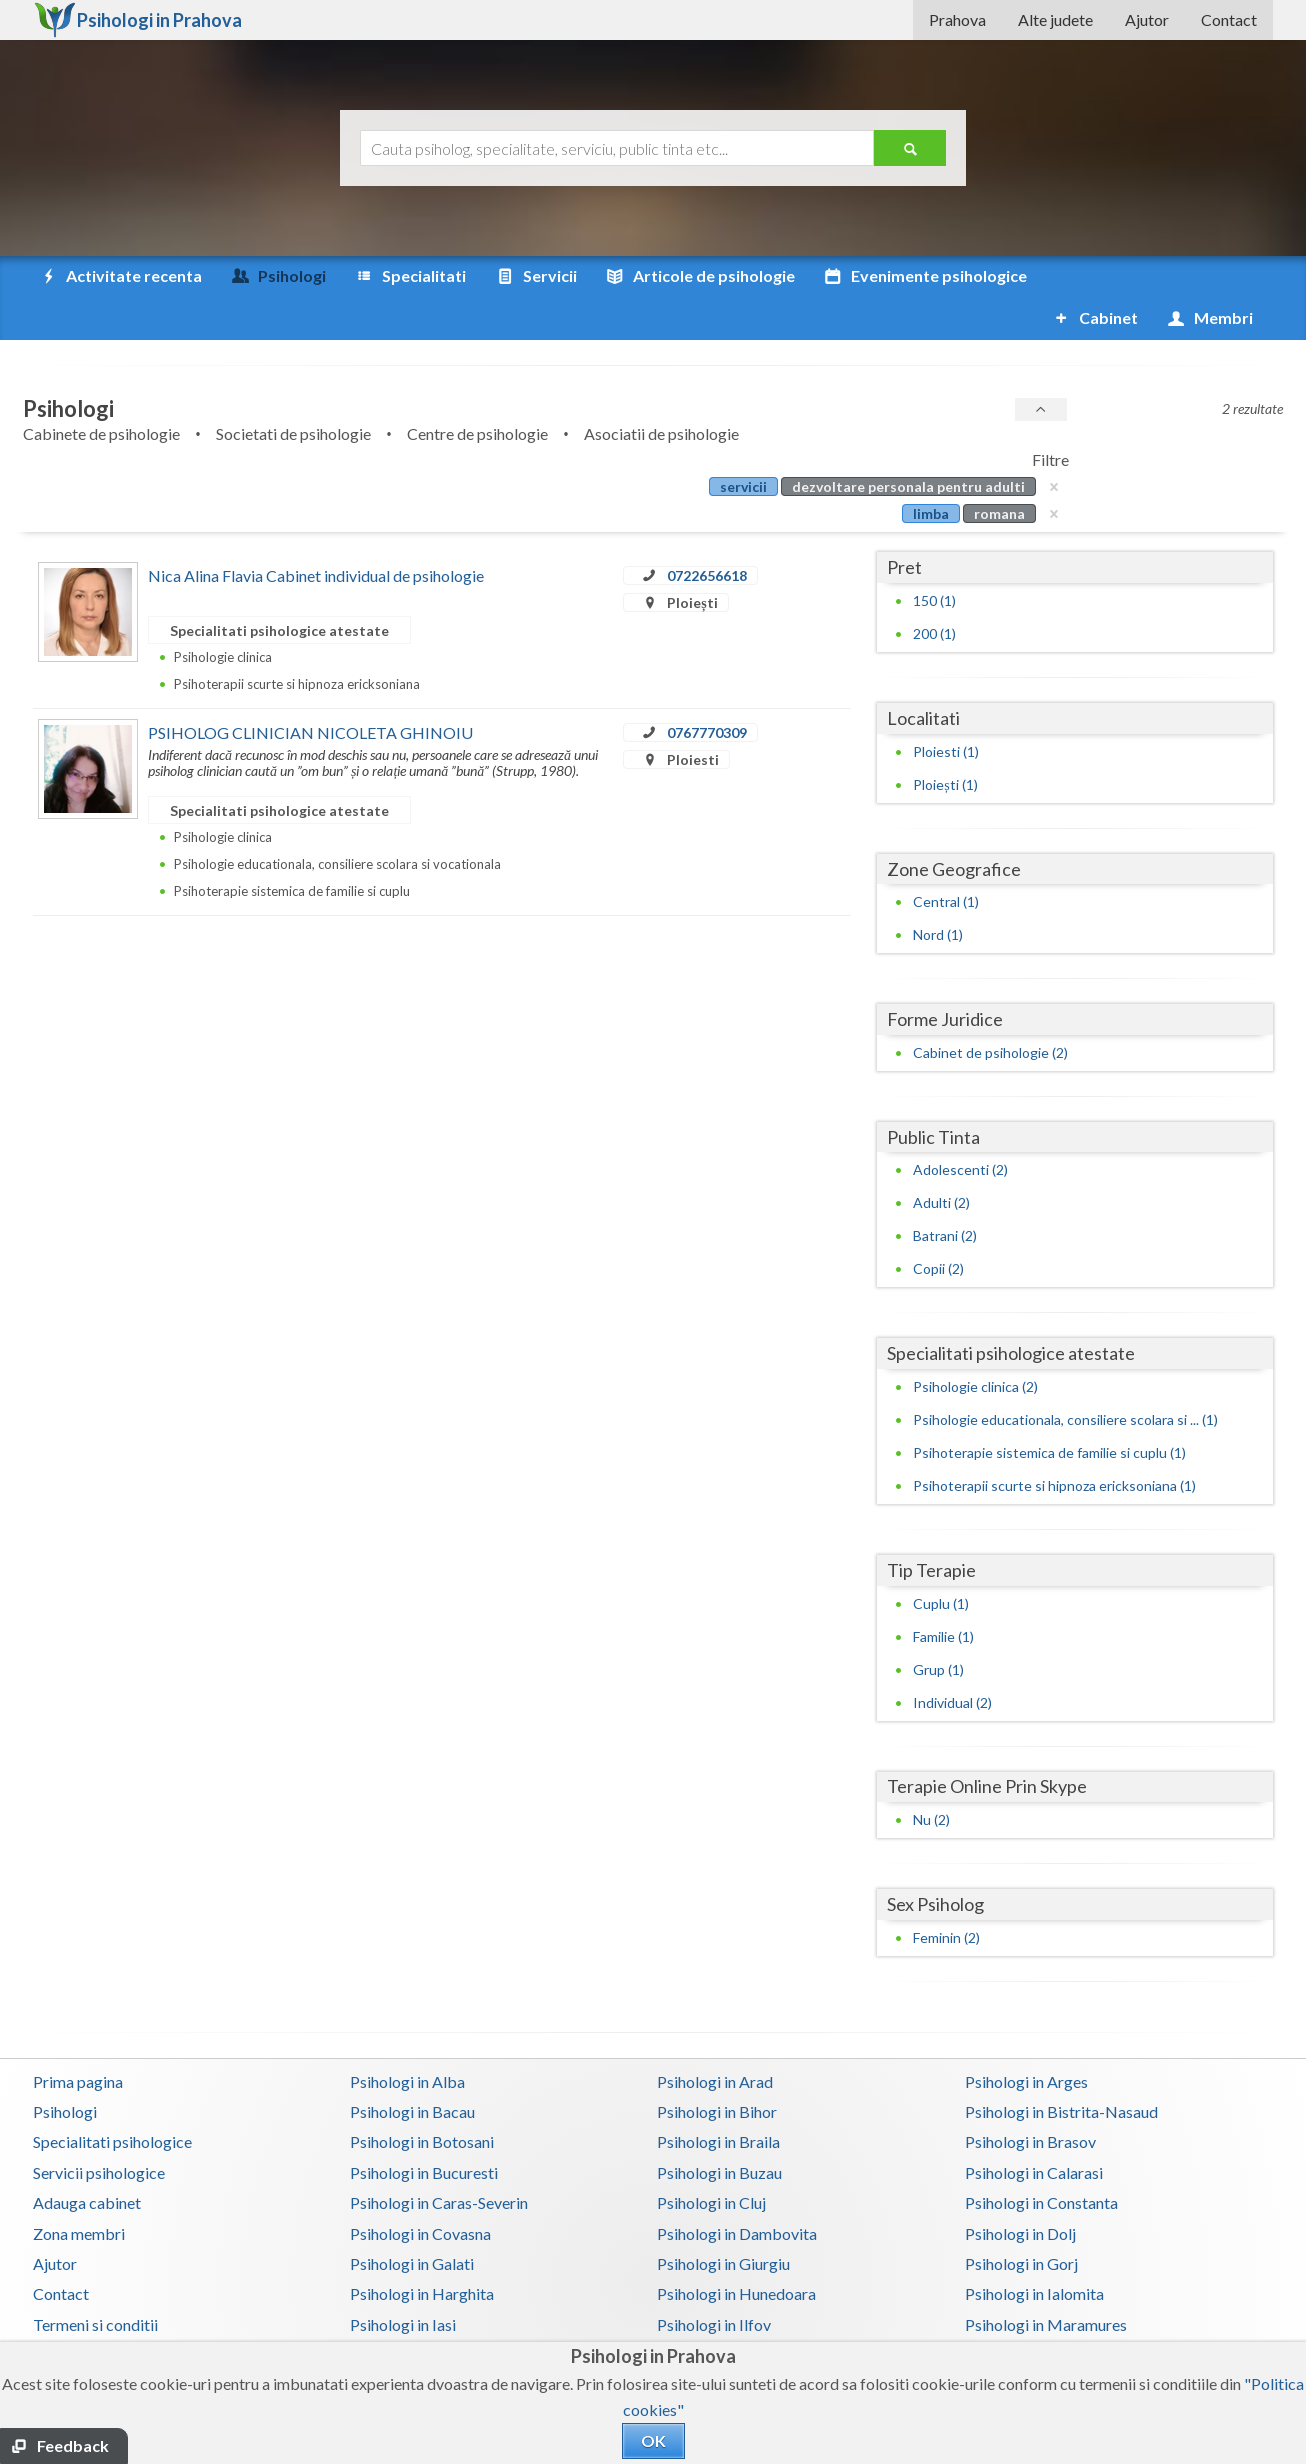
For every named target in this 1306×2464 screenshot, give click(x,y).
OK (653, 2440)
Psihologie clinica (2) (975, 1344)
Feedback (73, 2445)
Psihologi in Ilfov (714, 2282)
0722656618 (707, 533)
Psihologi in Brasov (1030, 2099)
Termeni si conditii (95, 2282)
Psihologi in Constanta (1041, 2160)
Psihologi (65, 2069)
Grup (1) (938, 1627)
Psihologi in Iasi (403, 2282)
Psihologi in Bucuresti (424, 2130)
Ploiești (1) (945, 742)
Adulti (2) (941, 1160)
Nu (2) (931, 1777)
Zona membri (79, 2191)
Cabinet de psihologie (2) (990, 1010)
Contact (1229, 19)
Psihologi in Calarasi (1034, 2130)
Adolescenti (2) (960, 1127)
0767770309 (707, 690)
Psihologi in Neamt (1030, 2312)
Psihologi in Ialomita (1034, 2251)
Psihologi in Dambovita (737, 2191)
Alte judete (1055, 19)
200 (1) (934, 591)
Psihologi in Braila (718, 2099)
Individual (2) (952, 1660)
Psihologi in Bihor (717, 2069)
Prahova (957, 19)
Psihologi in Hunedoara (736, 2251)
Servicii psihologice (99, 2130)
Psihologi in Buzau (719, 2130)
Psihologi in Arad (715, 2039)
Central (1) (946, 859)
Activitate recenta (120, 276)
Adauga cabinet (87, 2160)
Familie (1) (943, 1594)
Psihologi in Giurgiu (723, 2221)
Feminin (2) (946, 1895)
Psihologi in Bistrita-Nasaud (1061, 2069)
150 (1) (934, 558)
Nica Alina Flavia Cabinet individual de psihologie (316, 533)
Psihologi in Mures (720, 2312)
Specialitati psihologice (112, 2099)
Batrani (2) (945, 1193)
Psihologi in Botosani (422, 2099)
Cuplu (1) (941, 1561)
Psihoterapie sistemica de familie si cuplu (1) (1049, 1410)
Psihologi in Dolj (1020, 2191)
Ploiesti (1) (946, 709)
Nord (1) (938, 892)
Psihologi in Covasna (420, 2191)
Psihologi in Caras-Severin (439, 2160)
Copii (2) (938, 1226)
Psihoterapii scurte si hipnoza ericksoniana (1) (1054, 1443)
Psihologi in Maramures (1046, 2282)
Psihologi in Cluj (711, 2160)
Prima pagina (78, 2039)
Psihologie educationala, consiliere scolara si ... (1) (1065, 1377)
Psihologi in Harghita (422, 2251)
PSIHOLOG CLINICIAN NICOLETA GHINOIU (310, 690)
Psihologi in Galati (412, 2221)
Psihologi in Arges (1026, 2039)
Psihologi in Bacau (412, 2069)
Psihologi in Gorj (1021, 2221)
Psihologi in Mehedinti (426, 2312)
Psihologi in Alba (407, 2039)
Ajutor (1147, 19)
